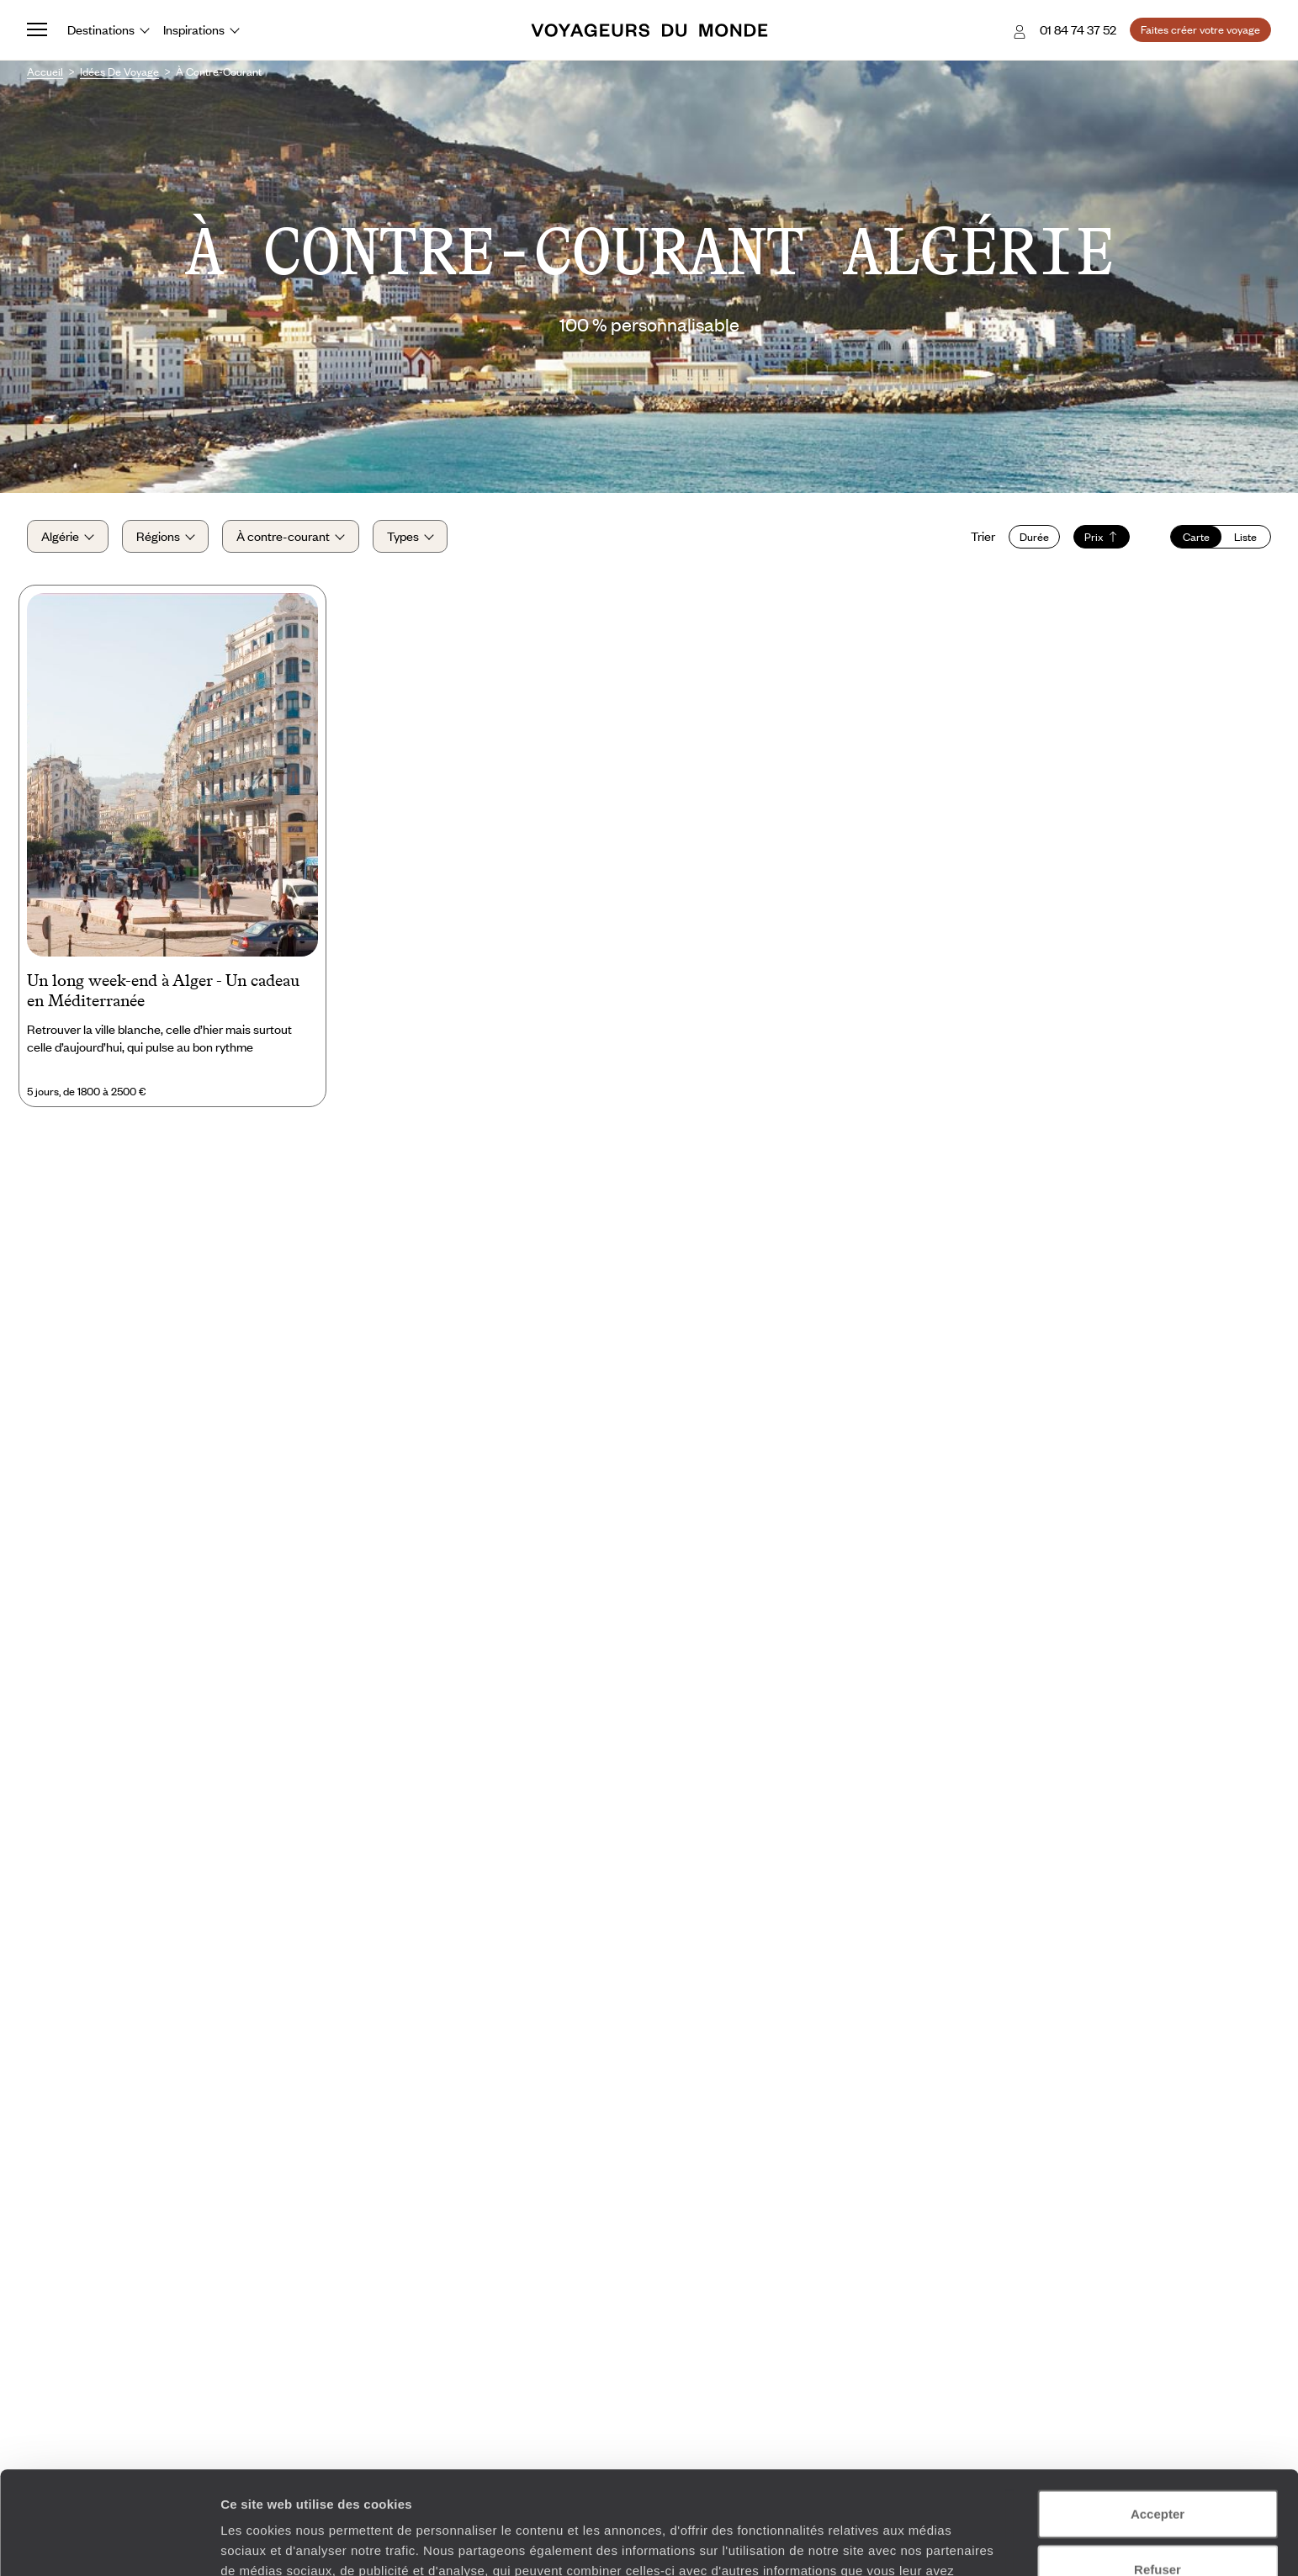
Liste (1245, 536)
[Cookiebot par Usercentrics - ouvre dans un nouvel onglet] (109, 2543)
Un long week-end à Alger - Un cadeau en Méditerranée (163, 990)
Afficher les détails (926, 2543)
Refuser (1157, 2466)
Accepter (1157, 2411)
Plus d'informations (725, 2488)
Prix (1101, 536)
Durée (1034, 536)
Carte (1196, 536)
